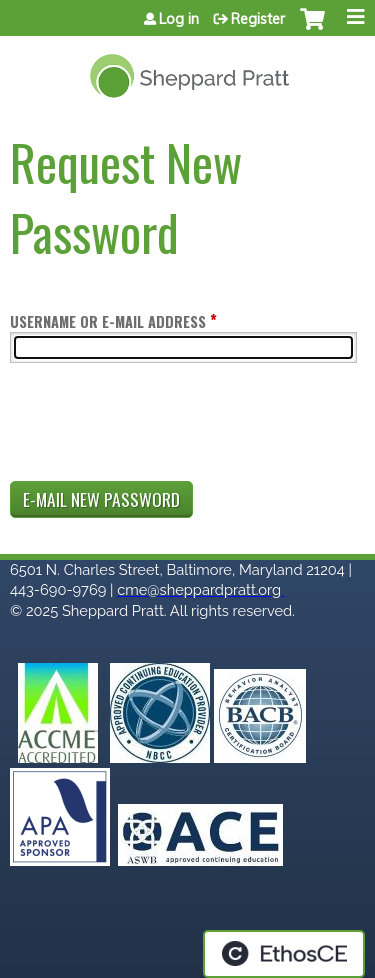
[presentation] (162, 426)
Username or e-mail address (108, 321)
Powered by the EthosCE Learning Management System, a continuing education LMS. (284, 954)
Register (258, 19)
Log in (179, 19)
